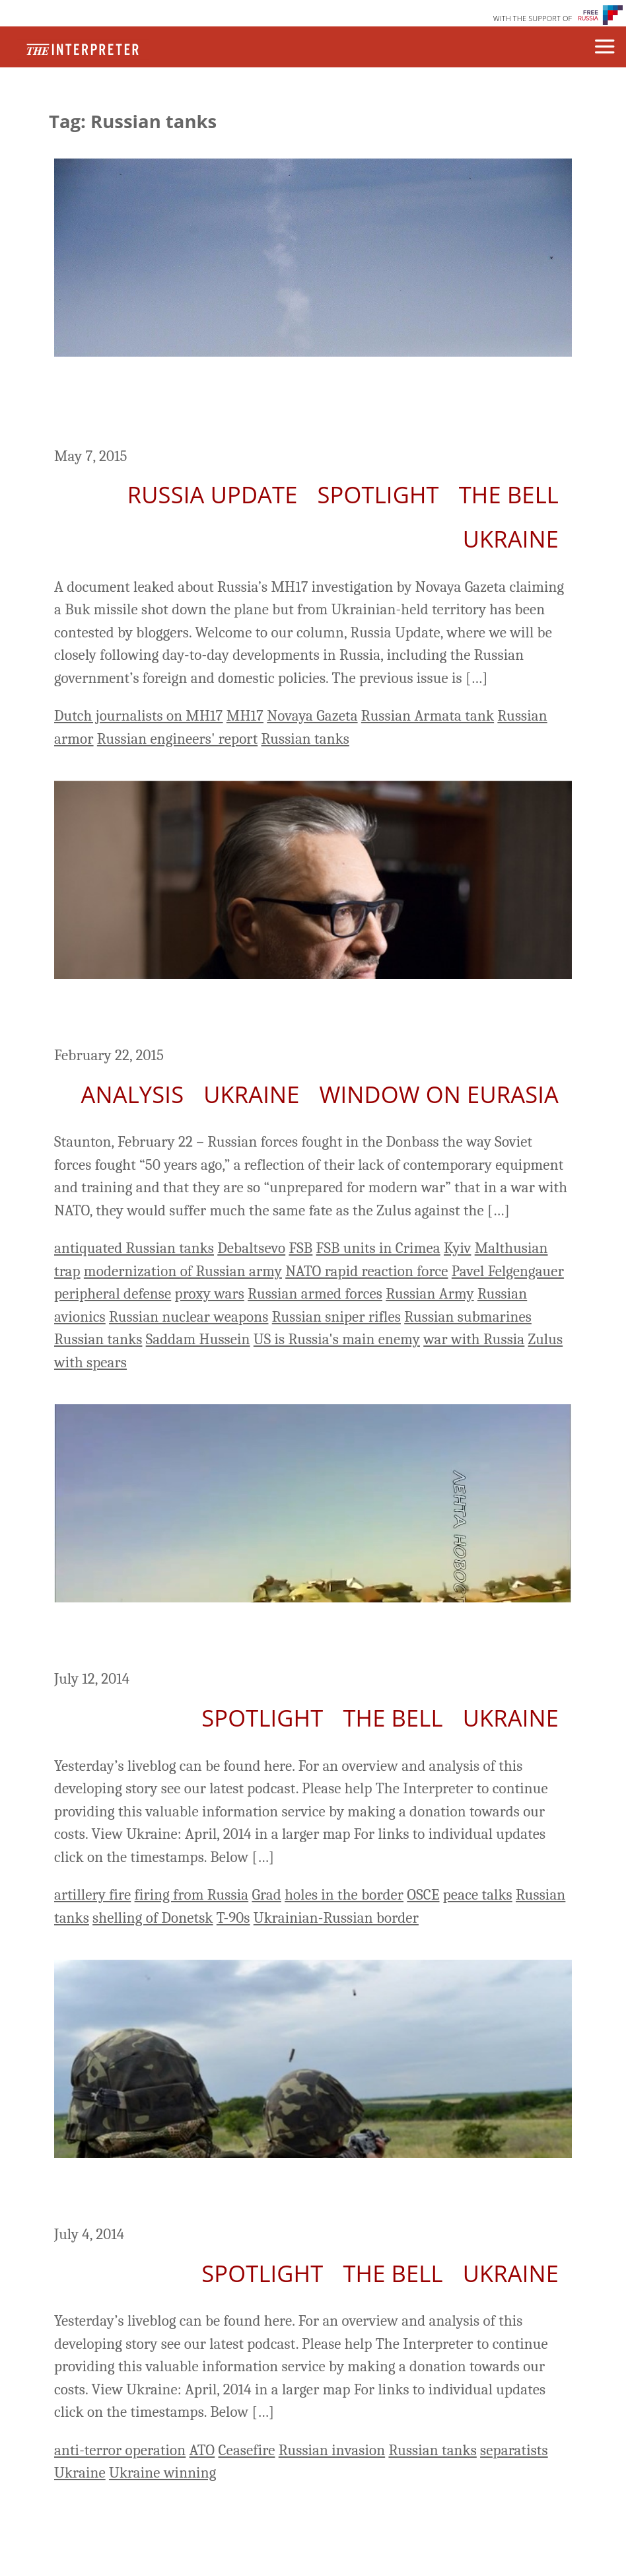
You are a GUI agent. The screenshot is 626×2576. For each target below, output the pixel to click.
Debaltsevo (251, 1248)
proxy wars (209, 1294)
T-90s (233, 1918)
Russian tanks (305, 739)
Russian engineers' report (177, 739)
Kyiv (457, 1248)
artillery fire (92, 1895)
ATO (202, 2450)
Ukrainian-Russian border (336, 1918)
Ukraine (511, 538)
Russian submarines (468, 1317)
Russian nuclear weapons (188, 1317)
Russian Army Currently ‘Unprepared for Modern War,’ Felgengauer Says (292, 1014)
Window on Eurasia (439, 1094)
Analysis (132, 1094)
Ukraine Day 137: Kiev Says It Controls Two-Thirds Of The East (308, 2193)
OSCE (423, 1895)
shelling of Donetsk (152, 1918)
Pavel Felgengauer (508, 1271)
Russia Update (212, 494)
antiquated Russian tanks (134, 1248)
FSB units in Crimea (378, 1248)
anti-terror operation (120, 2450)
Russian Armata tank (427, 716)
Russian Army (429, 1294)
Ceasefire (247, 2450)
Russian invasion (332, 2450)
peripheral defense (112, 1294)
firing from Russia (192, 1895)
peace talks (477, 1895)
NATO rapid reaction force (366, 1271)
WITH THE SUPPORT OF (533, 18)
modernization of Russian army (183, 1271)
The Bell (509, 494)
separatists (514, 2450)
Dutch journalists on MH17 (138, 716)
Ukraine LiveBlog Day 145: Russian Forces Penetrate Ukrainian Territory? (296, 1638)
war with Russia (473, 1339)
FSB (300, 1248)
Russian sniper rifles (336, 1317)
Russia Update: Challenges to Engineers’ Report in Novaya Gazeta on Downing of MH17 (289, 403)
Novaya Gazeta (312, 716)
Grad (266, 1895)
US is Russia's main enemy (337, 1339)
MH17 (244, 716)
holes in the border (344, 1895)
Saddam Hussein (198, 1339)
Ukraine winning (162, 2473)
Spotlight (378, 494)
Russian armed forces (315, 1294)
